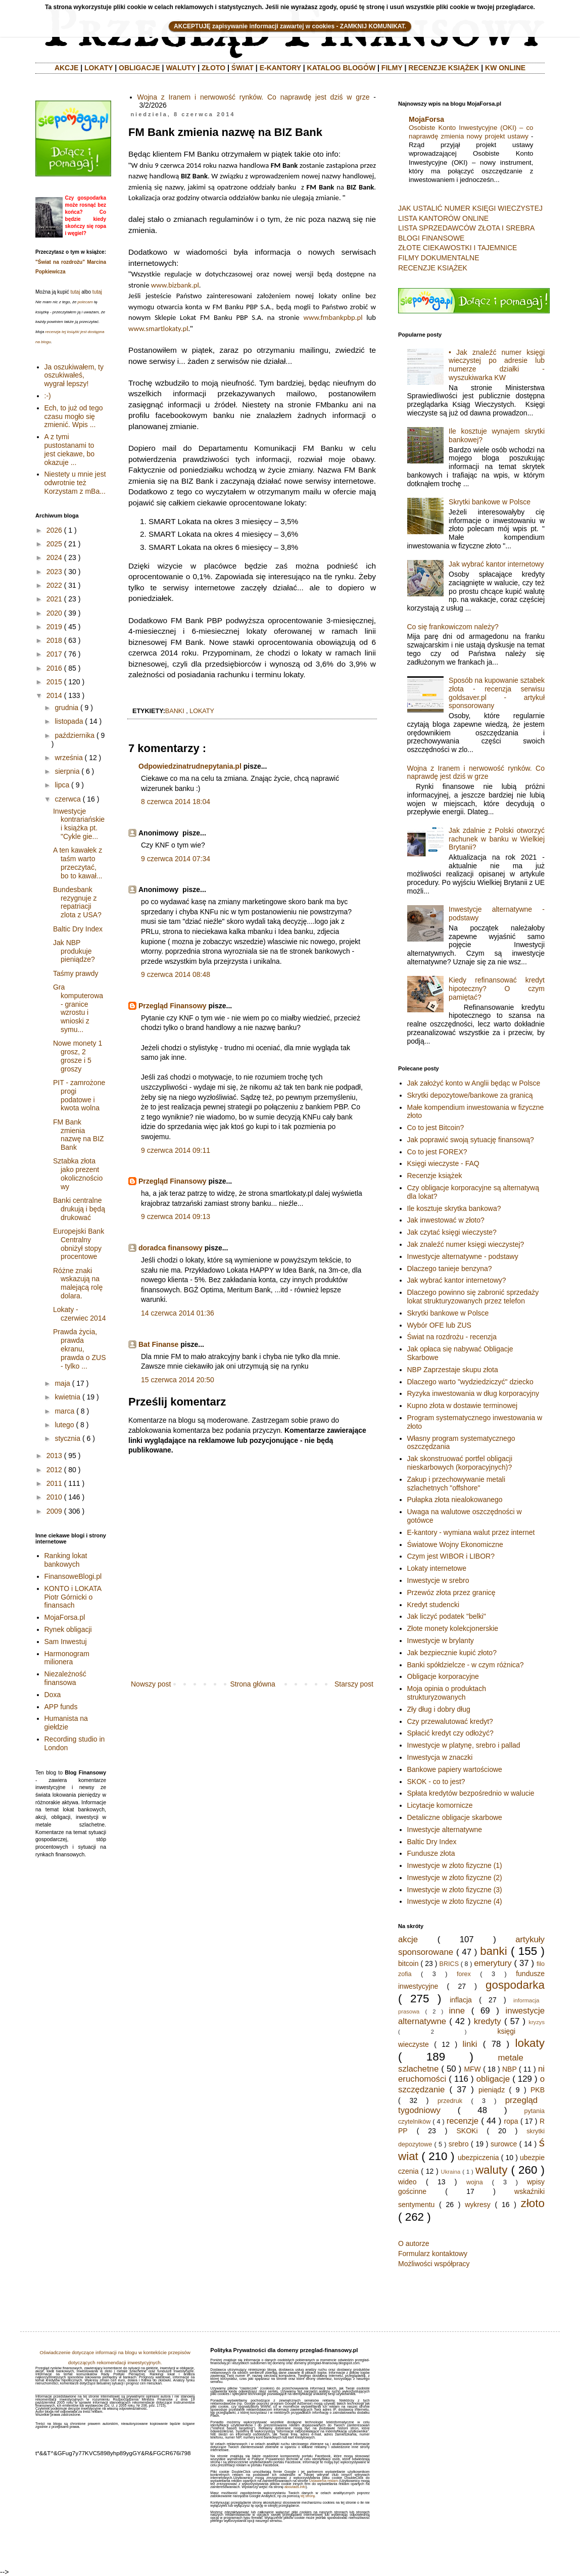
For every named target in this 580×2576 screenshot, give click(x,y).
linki (470, 2044)
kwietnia (67, 1397)
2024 (54, 557)
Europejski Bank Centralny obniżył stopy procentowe (78, 1243)
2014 (54, 695)
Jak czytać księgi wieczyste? (452, 1232)
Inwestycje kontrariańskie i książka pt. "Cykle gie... (79, 823)
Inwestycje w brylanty (440, 1640)
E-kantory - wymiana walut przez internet (471, 1532)
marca (64, 1411)
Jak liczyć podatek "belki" (446, 1616)
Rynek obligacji (68, 1629)
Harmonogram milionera (66, 1658)
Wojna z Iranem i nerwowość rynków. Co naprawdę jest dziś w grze (253, 97)
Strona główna (252, 1684)
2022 (54, 585)
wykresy (478, 2204)
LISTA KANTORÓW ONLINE (443, 218)
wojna (474, 2182)
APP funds (61, 1707)
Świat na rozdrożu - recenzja (452, 1337)
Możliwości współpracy (434, 2264)
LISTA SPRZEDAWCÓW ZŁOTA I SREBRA (466, 228)
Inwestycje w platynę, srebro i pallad (463, 1745)
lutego (64, 1425)
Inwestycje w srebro (438, 1580)
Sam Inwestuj (65, 1641)
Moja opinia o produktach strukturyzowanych (446, 1692)
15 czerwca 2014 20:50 (177, 1380)
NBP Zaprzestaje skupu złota (452, 1370)
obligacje (493, 2079)
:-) (47, 396)
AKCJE (66, 68)
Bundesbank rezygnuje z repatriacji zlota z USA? (77, 902)
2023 (54, 572)
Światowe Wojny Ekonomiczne (455, 1544)
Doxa (52, 1695)
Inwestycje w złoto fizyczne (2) (454, 1878)
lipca (62, 785)
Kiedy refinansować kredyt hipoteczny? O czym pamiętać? (497, 988)
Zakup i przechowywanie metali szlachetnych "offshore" (456, 1483)
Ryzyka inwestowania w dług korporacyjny (473, 1393)
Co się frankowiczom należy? (453, 627)
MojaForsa (426, 119)
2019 (54, 627)
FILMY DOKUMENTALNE (438, 258)
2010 (54, 1497)
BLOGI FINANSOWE (431, 238)
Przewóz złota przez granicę (451, 1592)
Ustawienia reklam (323, 2481)
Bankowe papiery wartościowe (454, 1769)
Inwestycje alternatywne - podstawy (462, 1256)
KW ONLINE (505, 68)
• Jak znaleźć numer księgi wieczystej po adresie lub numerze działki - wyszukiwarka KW (497, 365)
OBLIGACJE (139, 68)
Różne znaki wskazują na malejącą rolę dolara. (78, 1283)
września (68, 758)
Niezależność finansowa (65, 1678)
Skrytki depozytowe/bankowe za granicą (470, 1095)
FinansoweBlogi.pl (73, 1576)
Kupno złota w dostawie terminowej (462, 1405)
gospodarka (515, 1985)
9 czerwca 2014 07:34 (175, 859)
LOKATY (98, 68)
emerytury (493, 1963)
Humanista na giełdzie (66, 1722)
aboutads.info (295, 2487)
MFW (472, 2069)
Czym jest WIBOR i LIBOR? (451, 1556)
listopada (69, 721)
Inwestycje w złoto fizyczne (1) (454, 1865)
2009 (54, 1511)
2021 (54, 599)
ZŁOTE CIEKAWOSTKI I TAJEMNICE (457, 248)
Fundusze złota (431, 1853)
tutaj (75, 292)
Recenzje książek (434, 1176)
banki (174, 711)
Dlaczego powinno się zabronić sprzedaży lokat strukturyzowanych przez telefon (473, 1296)
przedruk (450, 2100)
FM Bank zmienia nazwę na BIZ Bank (78, 1134)
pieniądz (491, 2090)
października (74, 735)
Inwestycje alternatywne (444, 1829)
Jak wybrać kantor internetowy (496, 564)
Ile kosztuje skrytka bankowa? (454, 1208)
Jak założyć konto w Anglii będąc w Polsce (474, 1083)
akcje (408, 1939)
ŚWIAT (242, 68)
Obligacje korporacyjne (443, 1676)
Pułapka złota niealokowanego (455, 1499)
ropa (511, 2121)
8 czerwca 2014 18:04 (175, 802)
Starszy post (353, 1684)
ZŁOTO (213, 68)
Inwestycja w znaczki (440, 1757)
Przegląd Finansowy (172, 1006)
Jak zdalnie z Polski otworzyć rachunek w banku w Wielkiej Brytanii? (497, 839)
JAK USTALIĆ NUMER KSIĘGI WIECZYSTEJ (470, 208)
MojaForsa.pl (64, 1617)
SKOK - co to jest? (436, 1781)
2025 (54, 544)
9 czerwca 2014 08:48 (175, 974)
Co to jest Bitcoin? (435, 1127)
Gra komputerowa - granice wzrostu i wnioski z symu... (78, 1008)
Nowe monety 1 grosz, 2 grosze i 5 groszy (77, 1055)
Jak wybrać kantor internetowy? (456, 1280)
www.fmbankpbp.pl (332, 317)
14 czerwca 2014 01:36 (177, 1313)
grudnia (66, 708)
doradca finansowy (170, 1248)
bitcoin (408, 1963)
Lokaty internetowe (437, 1568)
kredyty (487, 2021)
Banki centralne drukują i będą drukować (79, 1209)
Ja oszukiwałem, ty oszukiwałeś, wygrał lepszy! (74, 375)
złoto (533, 2203)
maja (62, 1383)
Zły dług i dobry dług (438, 1709)
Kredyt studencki (433, 1605)
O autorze (413, 2243)
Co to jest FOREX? (437, 1152)
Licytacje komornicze (440, 1805)
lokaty (201, 711)
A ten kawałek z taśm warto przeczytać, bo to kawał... (78, 862)
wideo (407, 2182)
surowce (504, 2144)
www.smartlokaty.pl (158, 328)
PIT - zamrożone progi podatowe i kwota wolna (79, 1095)
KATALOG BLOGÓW (341, 68)
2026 (54, 530)
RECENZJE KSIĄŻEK (443, 68)
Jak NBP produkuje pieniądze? (74, 951)
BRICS (449, 1964)
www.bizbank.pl (175, 285)
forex (464, 1974)
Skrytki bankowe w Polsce (489, 502)
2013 (54, 1455)
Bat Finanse (158, 1344)
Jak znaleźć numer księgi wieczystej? (465, 1244)
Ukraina (451, 2172)
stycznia (67, 1438)
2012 (54, 1470)
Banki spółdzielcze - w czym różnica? (465, 1665)
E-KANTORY (280, 68)
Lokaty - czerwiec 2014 (79, 1313)
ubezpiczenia (478, 2157)
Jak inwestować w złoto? (446, 1220)
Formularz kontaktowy (432, 2254)
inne (457, 2011)
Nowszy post (151, 1684)
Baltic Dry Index (78, 929)
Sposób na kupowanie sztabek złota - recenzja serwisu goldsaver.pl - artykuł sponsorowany (497, 693)
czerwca (67, 799)
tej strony (308, 2496)
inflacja (461, 2000)
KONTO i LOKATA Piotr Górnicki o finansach (73, 1597)
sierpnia (67, 771)
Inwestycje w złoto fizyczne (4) (454, 1901)
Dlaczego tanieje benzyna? (449, 1268)
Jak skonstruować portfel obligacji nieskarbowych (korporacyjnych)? (460, 1463)
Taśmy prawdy (75, 973)
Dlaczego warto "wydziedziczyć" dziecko (470, 1382)
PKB (537, 2090)
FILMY (392, 68)
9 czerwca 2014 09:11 (175, 1150)
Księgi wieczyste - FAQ (443, 1163)
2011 (54, 1483)
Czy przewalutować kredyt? (450, 1721)
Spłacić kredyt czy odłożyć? (450, 1733)
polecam (85, 302)
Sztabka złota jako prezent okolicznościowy (78, 1173)
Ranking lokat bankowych (65, 1560)
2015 (54, 682)
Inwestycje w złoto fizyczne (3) (454, 1890)
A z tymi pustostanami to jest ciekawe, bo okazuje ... (69, 449)
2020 (54, 613)
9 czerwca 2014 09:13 (175, 1216)
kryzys (536, 2022)
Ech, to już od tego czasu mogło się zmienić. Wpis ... (73, 416)
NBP (509, 2069)
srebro (459, 2144)
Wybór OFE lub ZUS (439, 1325)
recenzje (462, 2121)
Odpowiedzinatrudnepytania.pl (189, 766)
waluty (491, 2170)
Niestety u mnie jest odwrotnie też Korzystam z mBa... (75, 482)
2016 (54, 668)
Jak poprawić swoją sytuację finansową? (470, 1140)
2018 (54, 640)
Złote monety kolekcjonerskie (453, 1628)
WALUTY (181, 68)
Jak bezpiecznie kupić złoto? (452, 1653)
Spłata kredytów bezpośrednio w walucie (471, 1793)
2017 (54, 654)
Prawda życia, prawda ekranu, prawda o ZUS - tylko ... (79, 1349)
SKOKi (466, 2131)
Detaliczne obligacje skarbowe (454, 1817)
